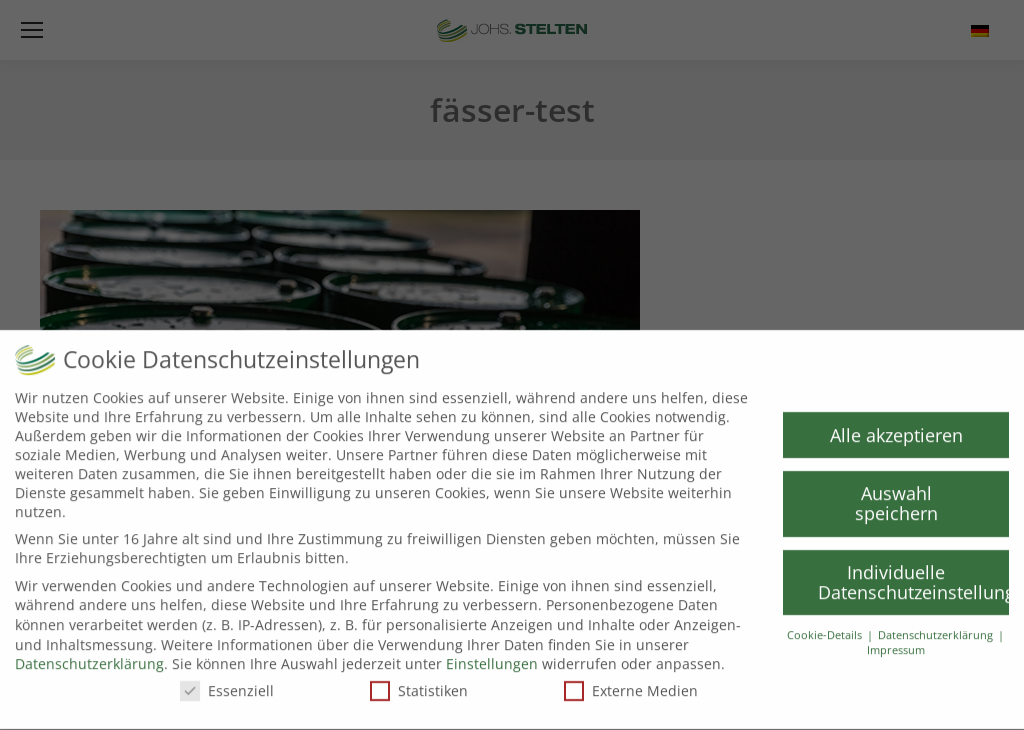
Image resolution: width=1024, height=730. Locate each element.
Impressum (896, 643)
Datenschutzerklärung (89, 656)
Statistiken (419, 683)
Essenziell (227, 683)
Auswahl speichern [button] (896, 496)
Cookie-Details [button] (826, 628)
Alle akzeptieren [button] (896, 427)
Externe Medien (631, 683)
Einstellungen (492, 656)
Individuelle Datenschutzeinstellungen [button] (913, 575)
